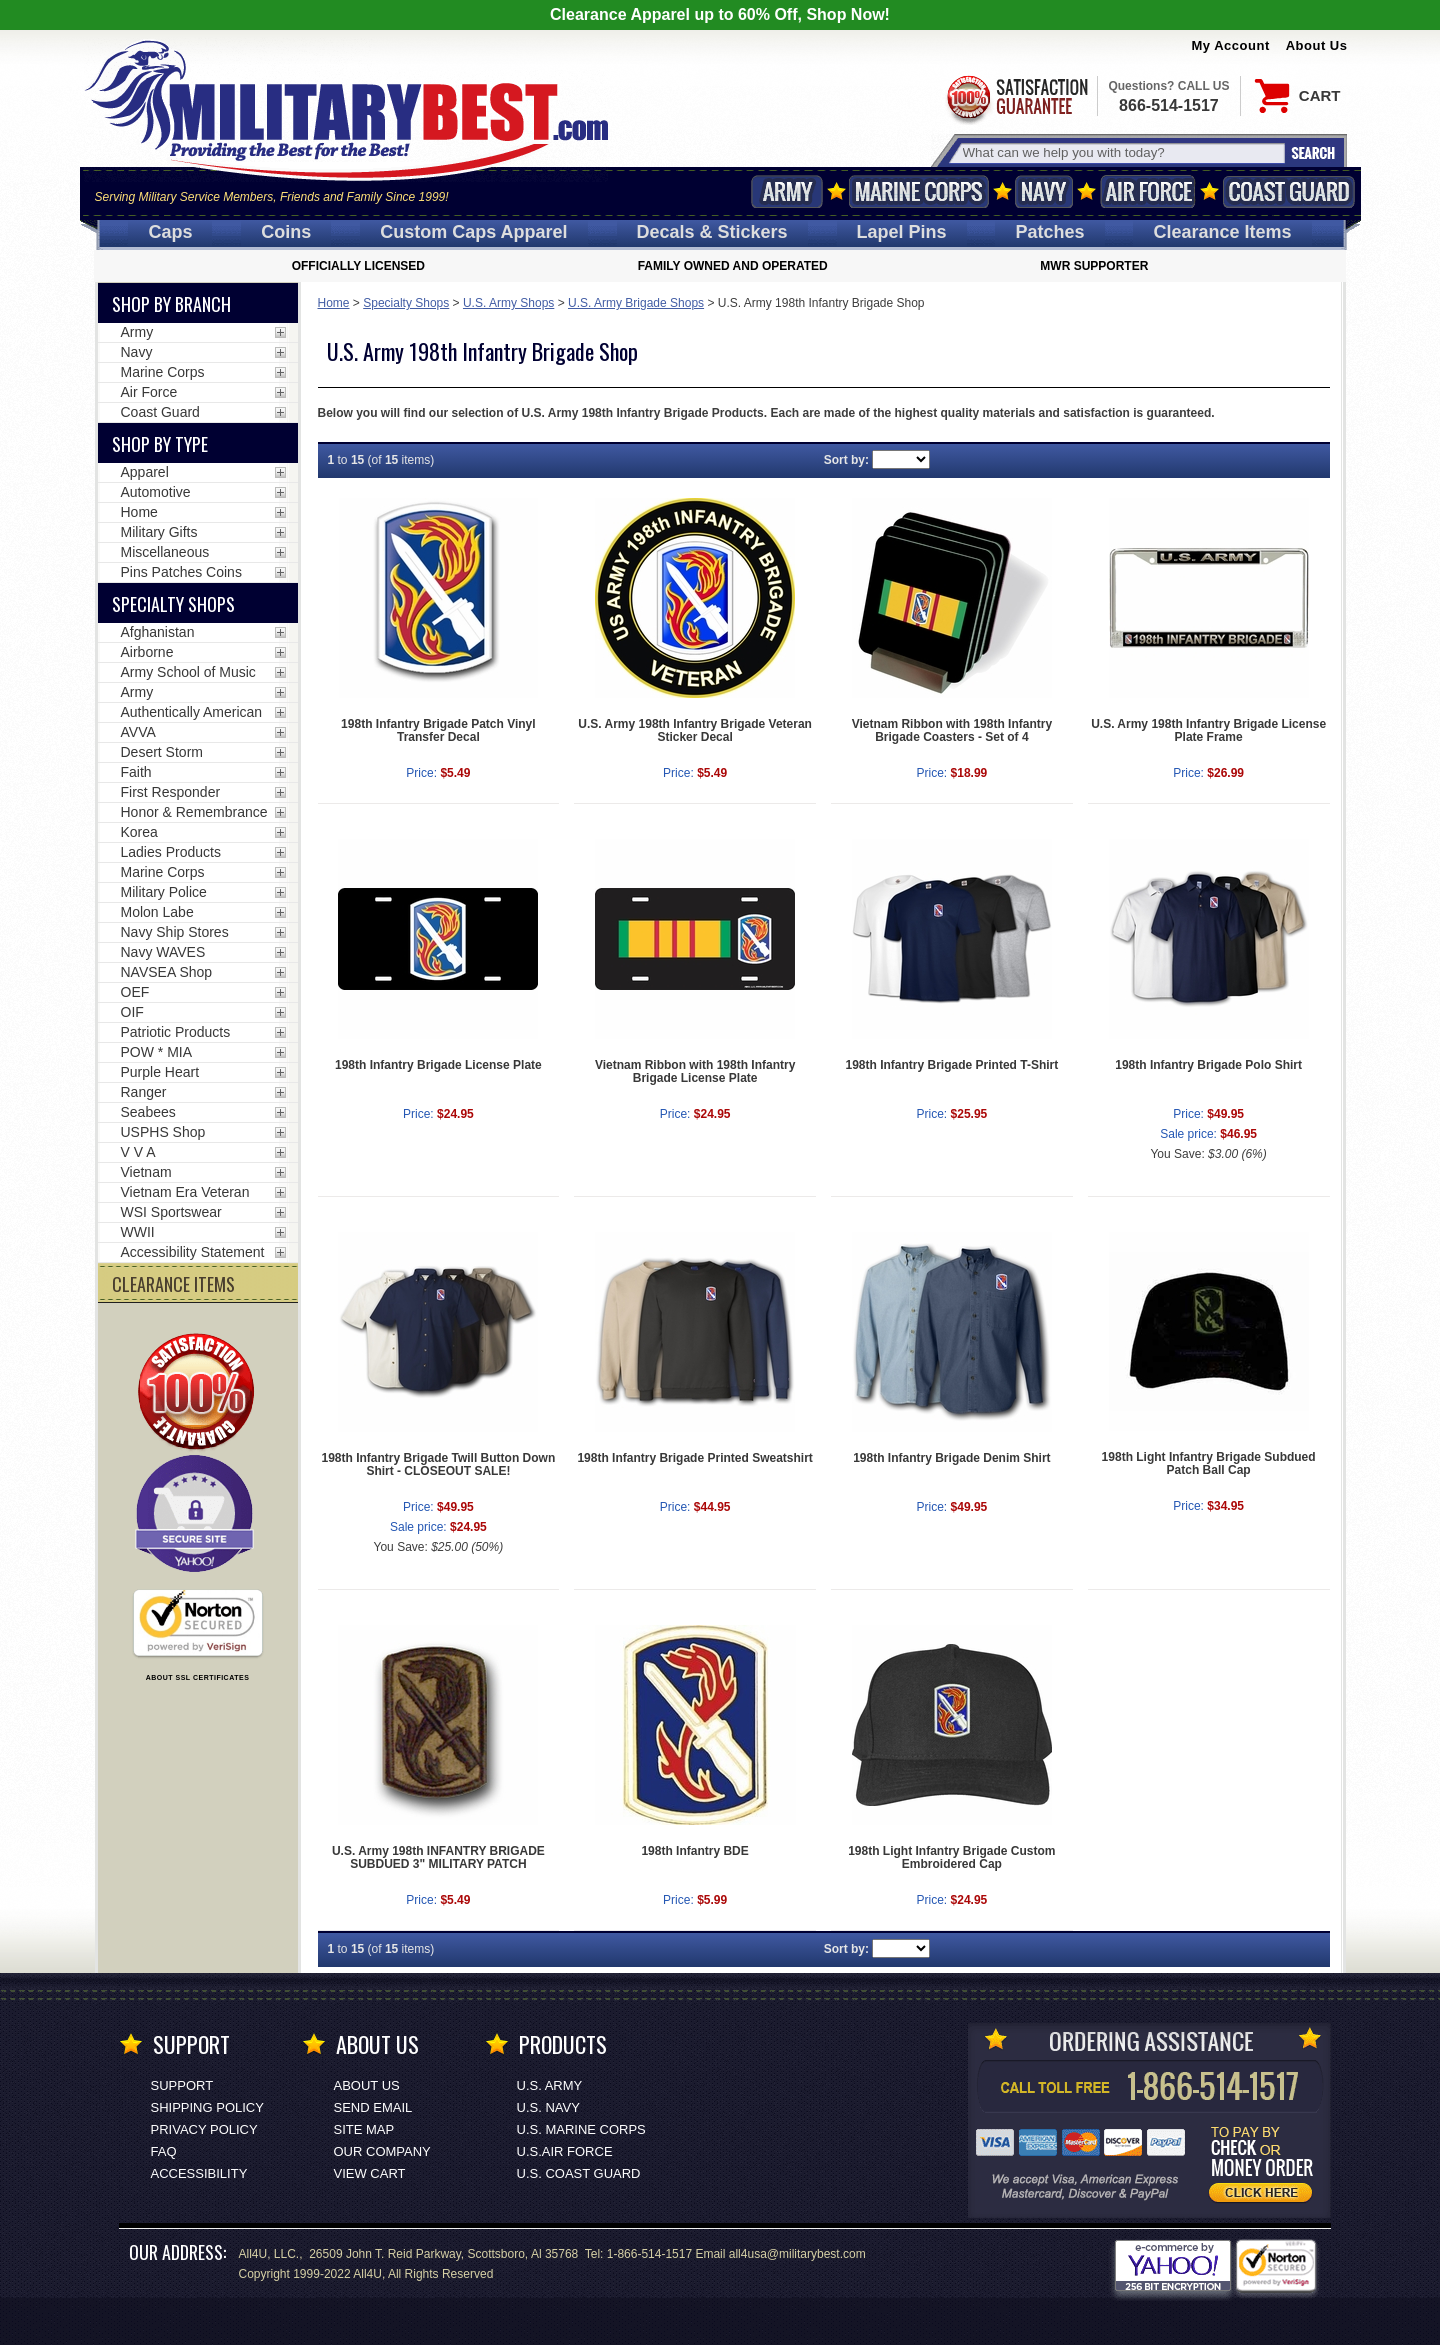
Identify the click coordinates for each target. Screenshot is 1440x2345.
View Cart (370, 2173)
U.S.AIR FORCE (565, 2151)
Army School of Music (188, 672)
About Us (1317, 45)
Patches (1049, 232)
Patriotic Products (176, 1032)
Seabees (148, 1112)
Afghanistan (158, 632)
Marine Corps (919, 191)
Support (182, 2085)
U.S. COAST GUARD (579, 2173)
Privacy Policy (204, 2129)
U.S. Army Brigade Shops (636, 303)
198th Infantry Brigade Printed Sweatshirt (694, 1458)
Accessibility (199, 2173)
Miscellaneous (165, 552)
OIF (132, 1012)
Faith (136, 772)
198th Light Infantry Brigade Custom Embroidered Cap (951, 1857)
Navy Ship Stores (175, 932)
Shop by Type (160, 444)
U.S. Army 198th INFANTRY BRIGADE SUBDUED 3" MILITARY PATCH (438, 1857)
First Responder (171, 792)
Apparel (145, 472)
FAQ (164, 2151)
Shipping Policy (207, 2107)
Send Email (373, 2107)
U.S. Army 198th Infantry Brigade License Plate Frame (1208, 730)
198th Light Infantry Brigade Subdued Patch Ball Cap (1209, 1463)
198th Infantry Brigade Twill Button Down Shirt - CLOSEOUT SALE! (438, 1464)
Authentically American (192, 712)
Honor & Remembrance (194, 812)
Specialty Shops (406, 303)
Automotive (156, 492)
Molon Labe (157, 912)
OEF (135, 992)
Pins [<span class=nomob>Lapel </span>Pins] (902, 232)
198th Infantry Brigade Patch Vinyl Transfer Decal (438, 730)
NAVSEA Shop (167, 972)
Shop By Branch (171, 304)
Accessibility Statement (193, 1252)
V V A (138, 1152)
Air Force (1148, 191)
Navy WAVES (163, 952)
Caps (170, 232)
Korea (139, 832)
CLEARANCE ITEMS (173, 1284)
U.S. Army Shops (508, 303)
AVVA (138, 732)
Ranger (144, 1092)
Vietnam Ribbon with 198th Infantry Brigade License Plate (695, 1071)
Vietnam (146, 1172)
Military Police (164, 892)
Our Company (382, 2151)
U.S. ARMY (550, 2085)
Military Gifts (159, 532)
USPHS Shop (163, 1132)
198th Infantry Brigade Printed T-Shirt (952, 1065)
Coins (286, 232)
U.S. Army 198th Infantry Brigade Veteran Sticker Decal (695, 730)
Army (787, 191)
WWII (138, 1232)
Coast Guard (1289, 191)
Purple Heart (160, 1072)
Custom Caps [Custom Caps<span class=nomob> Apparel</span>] (473, 232)
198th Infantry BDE (694, 1851)
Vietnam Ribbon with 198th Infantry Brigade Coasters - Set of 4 (952, 730)
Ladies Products (171, 852)
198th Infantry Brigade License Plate (438, 1065)
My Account (1231, 45)
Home (334, 303)
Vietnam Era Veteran (185, 1192)
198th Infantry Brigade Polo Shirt (1208, 1065)
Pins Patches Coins (181, 572)
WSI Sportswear (171, 1212)
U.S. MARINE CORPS (581, 2129)
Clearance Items (1222, 232)
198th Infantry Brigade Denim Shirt (951, 1458)
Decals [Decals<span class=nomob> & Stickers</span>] (712, 232)
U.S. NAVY (548, 2107)
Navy (1044, 191)
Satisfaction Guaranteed (1016, 97)
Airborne (147, 652)
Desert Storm (162, 752)
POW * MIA (157, 1052)
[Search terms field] (1121, 152)
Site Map (364, 2129)
